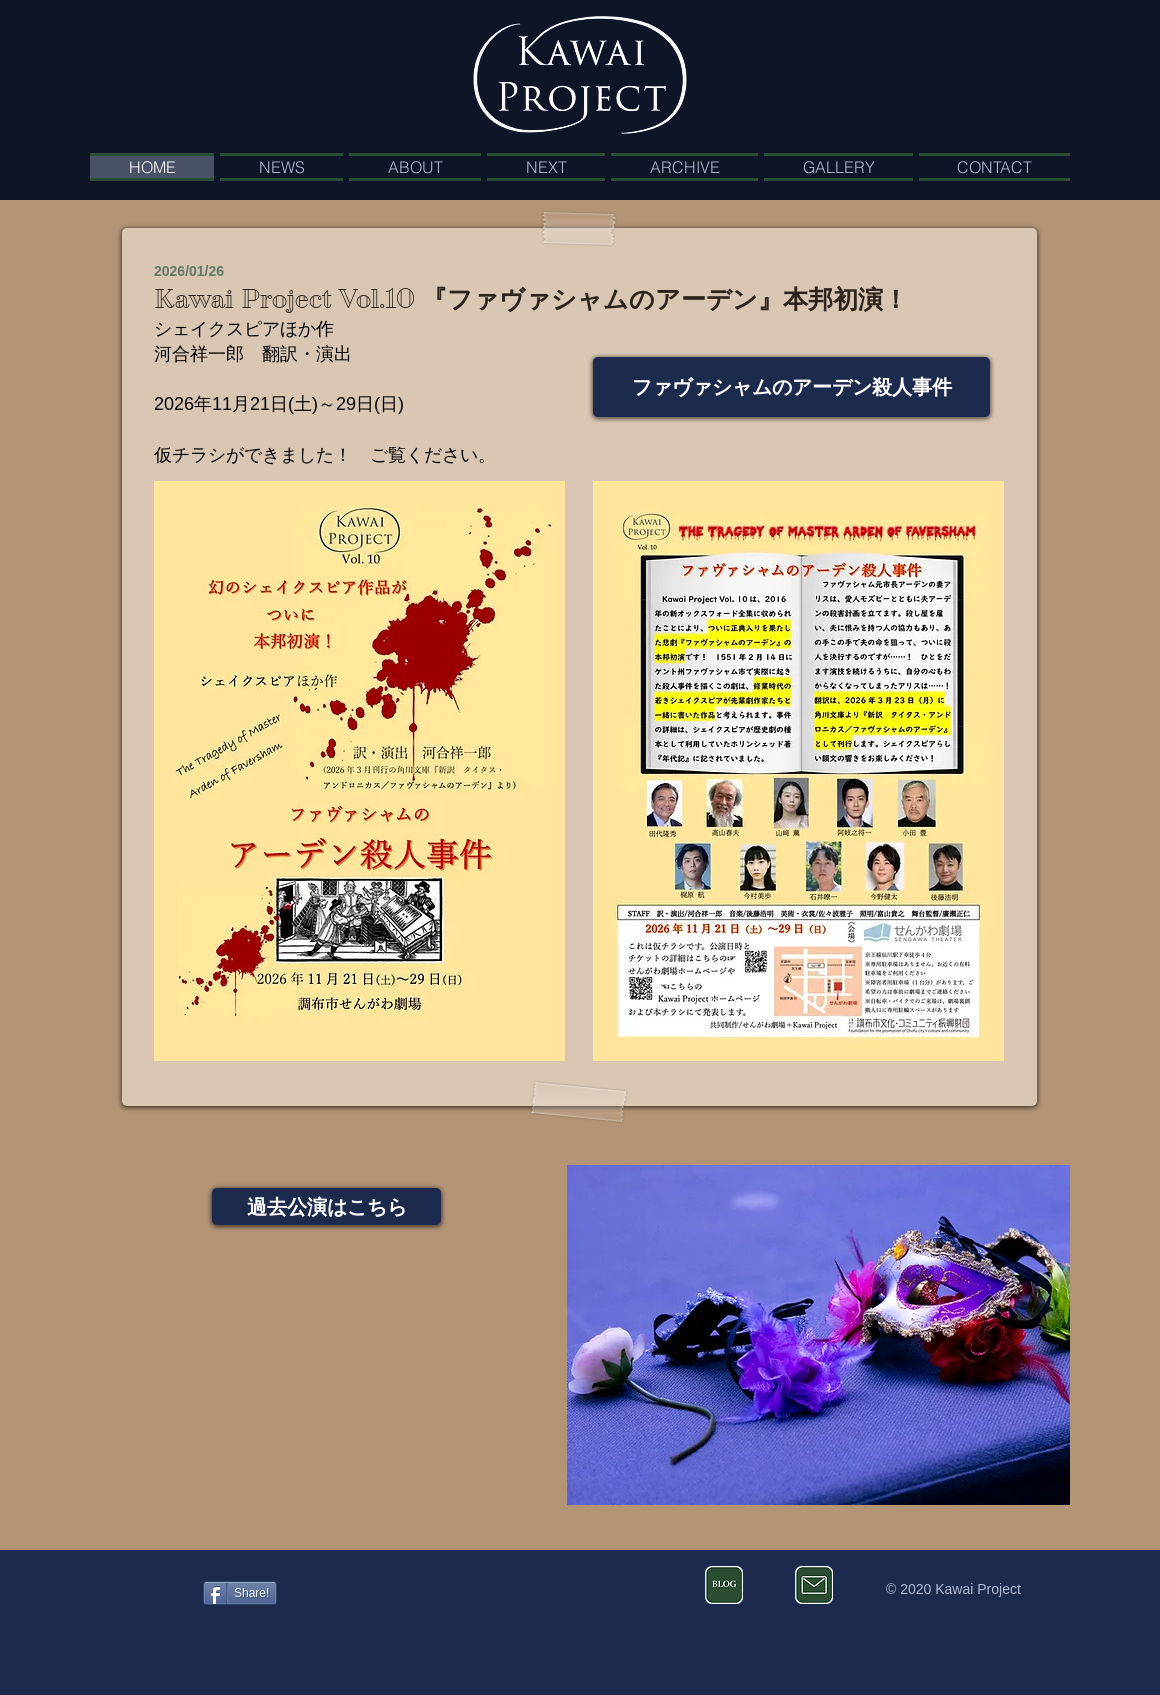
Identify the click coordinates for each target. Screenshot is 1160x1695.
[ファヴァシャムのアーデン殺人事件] (791, 387)
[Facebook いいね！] (143, 1585)
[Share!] (240, 1593)
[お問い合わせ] (814, 1585)
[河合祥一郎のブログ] (724, 1585)
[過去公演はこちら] (326, 1206)
